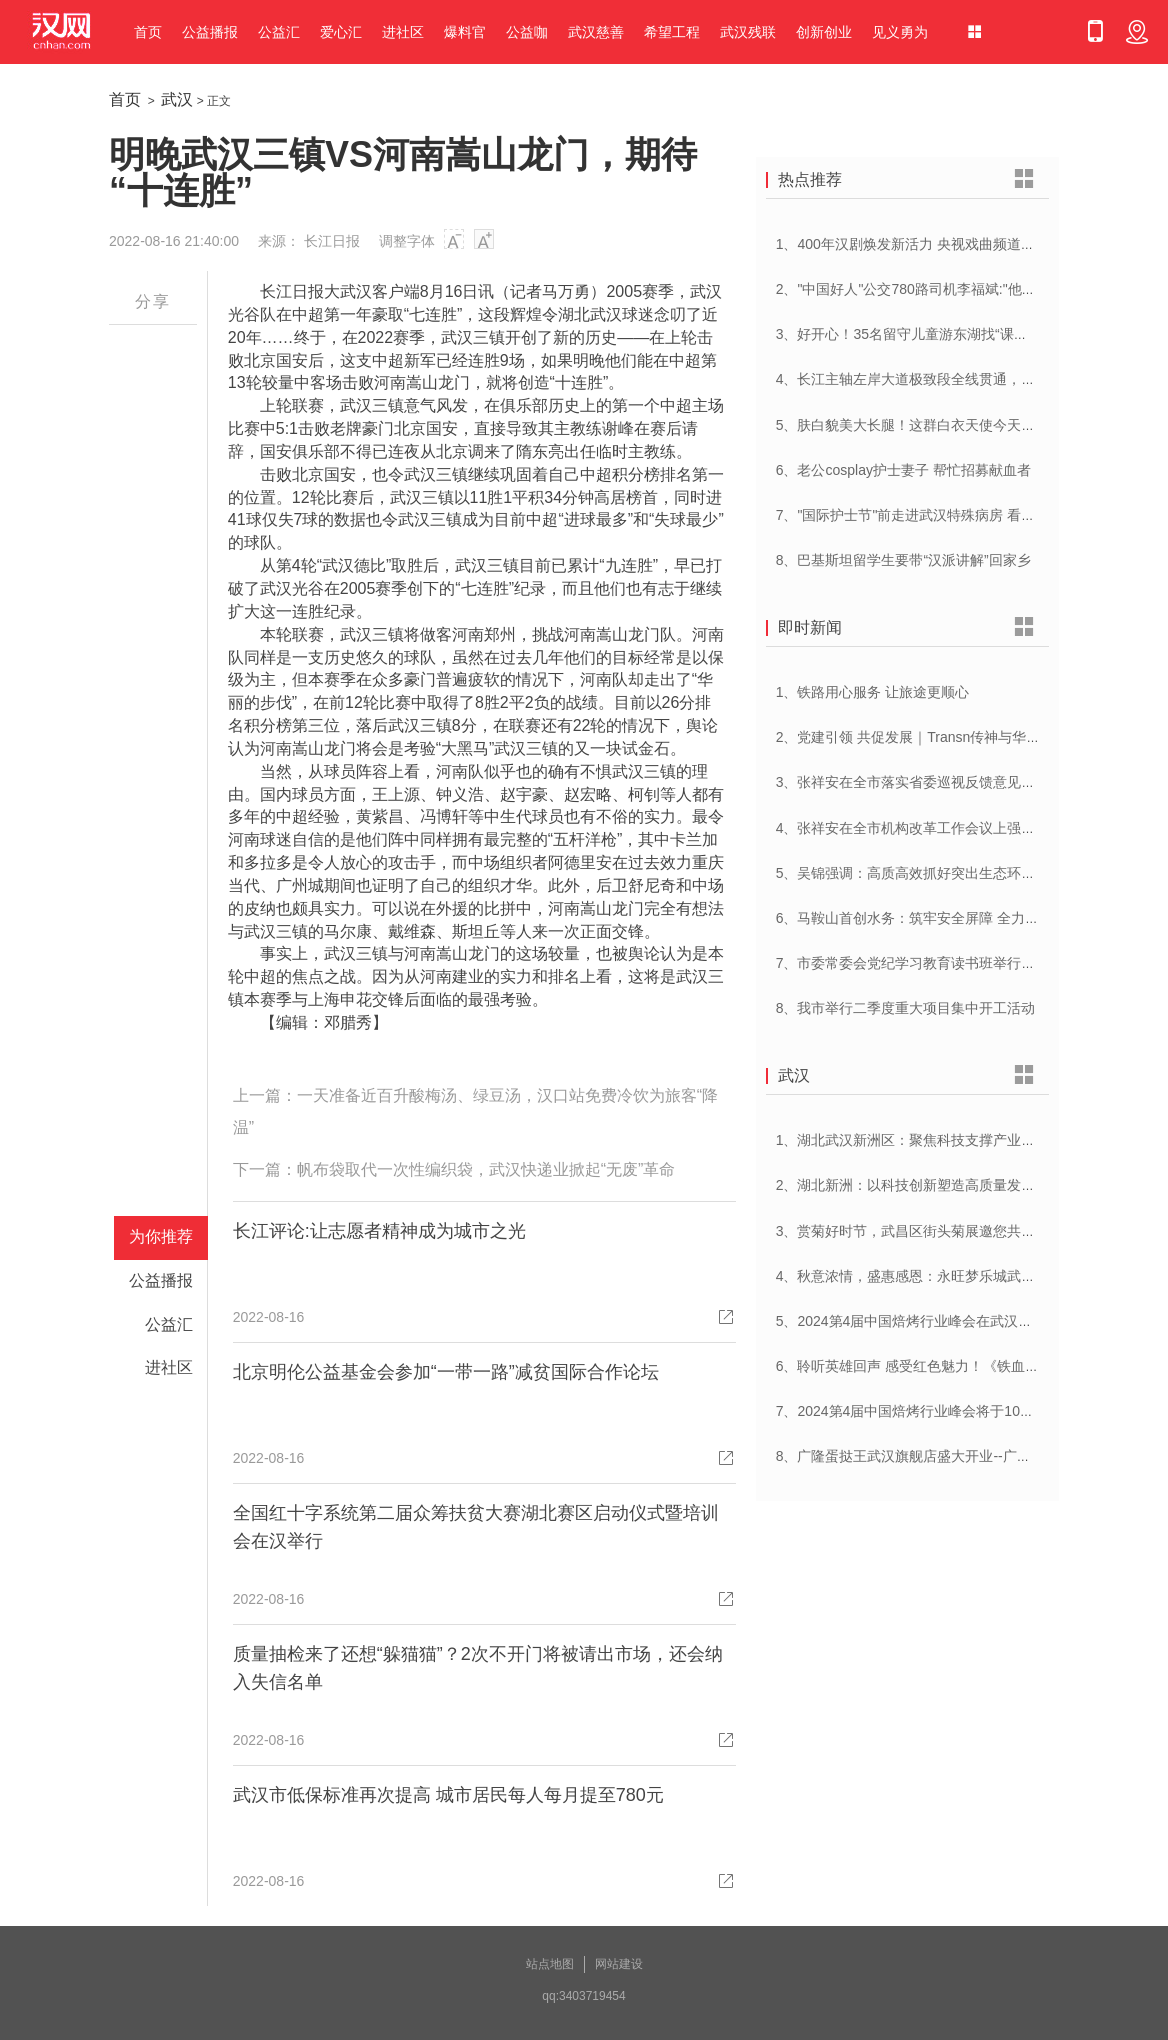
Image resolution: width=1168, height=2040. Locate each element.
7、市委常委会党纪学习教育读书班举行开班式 (920, 963)
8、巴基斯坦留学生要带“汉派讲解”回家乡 (903, 560)
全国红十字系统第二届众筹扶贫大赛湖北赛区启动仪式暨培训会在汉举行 (476, 1527)
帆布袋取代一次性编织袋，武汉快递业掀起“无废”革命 (486, 1169)
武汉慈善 (596, 32)
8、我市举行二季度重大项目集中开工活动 (906, 1008)
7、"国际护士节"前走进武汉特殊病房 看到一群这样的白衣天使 (969, 515)
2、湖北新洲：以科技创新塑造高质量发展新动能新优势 (948, 1185)
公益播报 (210, 32)
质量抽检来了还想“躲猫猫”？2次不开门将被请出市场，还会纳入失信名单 (478, 1668)
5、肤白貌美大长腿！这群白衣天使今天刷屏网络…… (941, 425)
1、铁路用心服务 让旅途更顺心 (873, 692)
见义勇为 (900, 32)
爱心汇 (341, 32)
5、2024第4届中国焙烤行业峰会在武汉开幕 (911, 1321)
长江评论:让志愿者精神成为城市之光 (379, 1231)
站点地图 (550, 1964)
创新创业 (824, 32)
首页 (148, 32)
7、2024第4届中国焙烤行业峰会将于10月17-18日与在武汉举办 (972, 1411)
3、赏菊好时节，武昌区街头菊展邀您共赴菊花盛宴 (934, 1231)
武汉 (177, 99)
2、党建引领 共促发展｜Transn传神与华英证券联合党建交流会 (971, 737)
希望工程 (672, 32)
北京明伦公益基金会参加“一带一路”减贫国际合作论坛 (446, 1372)
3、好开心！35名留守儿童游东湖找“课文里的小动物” (939, 334)
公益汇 (279, 32)
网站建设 (619, 1964)
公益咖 (527, 32)
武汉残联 (748, 32)
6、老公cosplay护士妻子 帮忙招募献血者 (903, 470)
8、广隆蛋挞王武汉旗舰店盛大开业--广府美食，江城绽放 (952, 1456)
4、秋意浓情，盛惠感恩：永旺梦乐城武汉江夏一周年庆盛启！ (969, 1276)
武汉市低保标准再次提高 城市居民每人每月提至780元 (448, 1795)
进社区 (403, 32)
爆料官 (465, 32)
